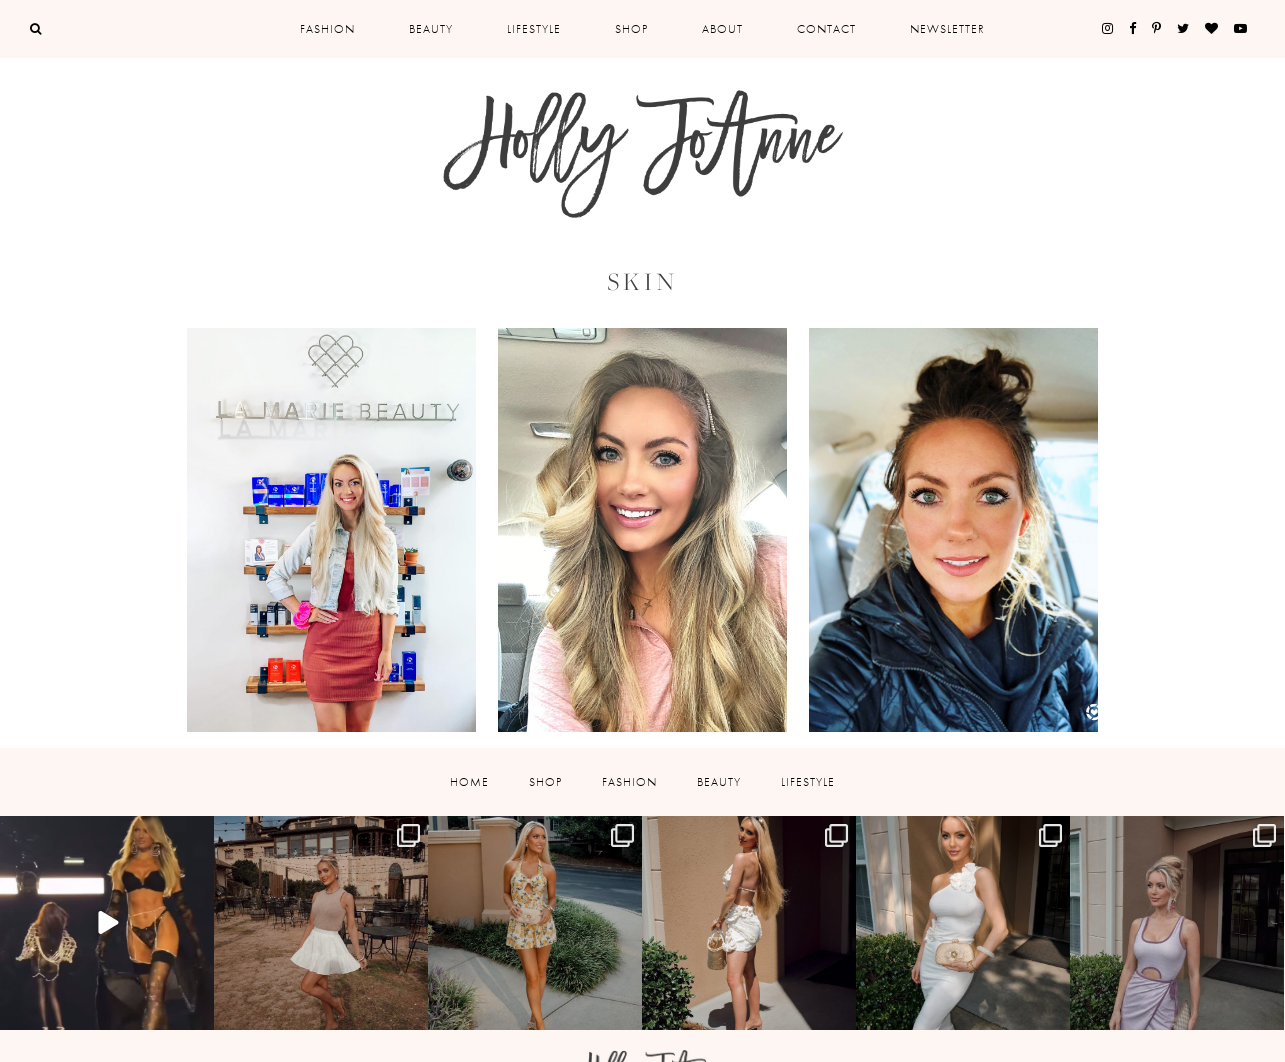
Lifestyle (534, 29)
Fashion (327, 29)
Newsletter (947, 29)
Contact (826, 29)
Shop (631, 29)
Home (469, 782)
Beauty (431, 29)
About (722, 29)
